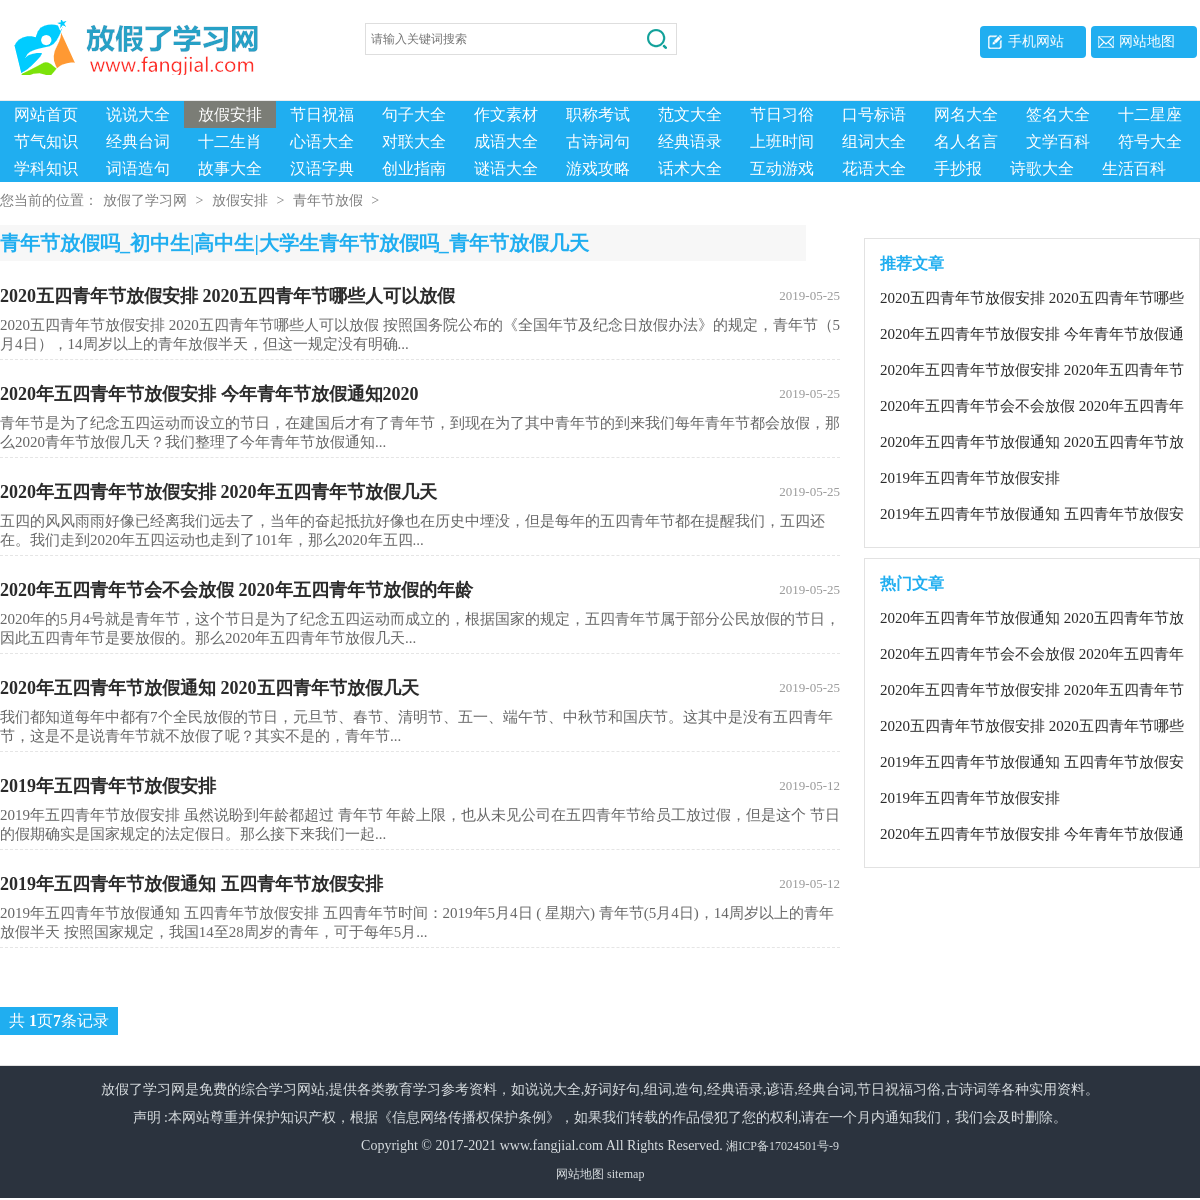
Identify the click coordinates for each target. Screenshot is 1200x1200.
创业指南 (414, 168)
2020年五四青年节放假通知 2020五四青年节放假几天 (420, 690)
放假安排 (230, 114)
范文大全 (690, 114)
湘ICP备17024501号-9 (782, 1148)
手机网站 (1036, 41)
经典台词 (138, 141)
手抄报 (958, 168)
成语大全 (506, 141)
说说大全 (138, 114)
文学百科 (1058, 141)
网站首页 (46, 114)
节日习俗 (782, 114)
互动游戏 (782, 168)
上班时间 (782, 141)
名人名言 (966, 141)
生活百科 (1134, 168)
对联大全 (414, 141)
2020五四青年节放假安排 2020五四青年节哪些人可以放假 (420, 298)
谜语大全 (506, 168)
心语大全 (322, 141)
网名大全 (966, 114)
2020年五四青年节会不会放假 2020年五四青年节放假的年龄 (420, 592)
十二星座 (1150, 114)
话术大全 (690, 168)
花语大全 (874, 168)
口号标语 (874, 114)
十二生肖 (230, 141)
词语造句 (138, 168)
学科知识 (46, 168)
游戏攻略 (598, 168)
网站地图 (1147, 41)
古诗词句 (598, 141)
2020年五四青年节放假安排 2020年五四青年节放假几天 (420, 494)
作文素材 (506, 114)
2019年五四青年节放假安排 (420, 788)
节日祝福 (322, 114)
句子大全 (414, 114)
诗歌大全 (1042, 168)
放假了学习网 (145, 202)
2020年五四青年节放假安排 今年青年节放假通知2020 (420, 396)
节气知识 (46, 141)
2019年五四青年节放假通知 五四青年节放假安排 (420, 886)
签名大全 (1058, 114)
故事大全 (230, 168)
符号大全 (1150, 141)
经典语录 (690, 141)
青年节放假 (328, 202)
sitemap (625, 1176)
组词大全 (874, 141)
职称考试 (598, 114)
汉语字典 (322, 168)
